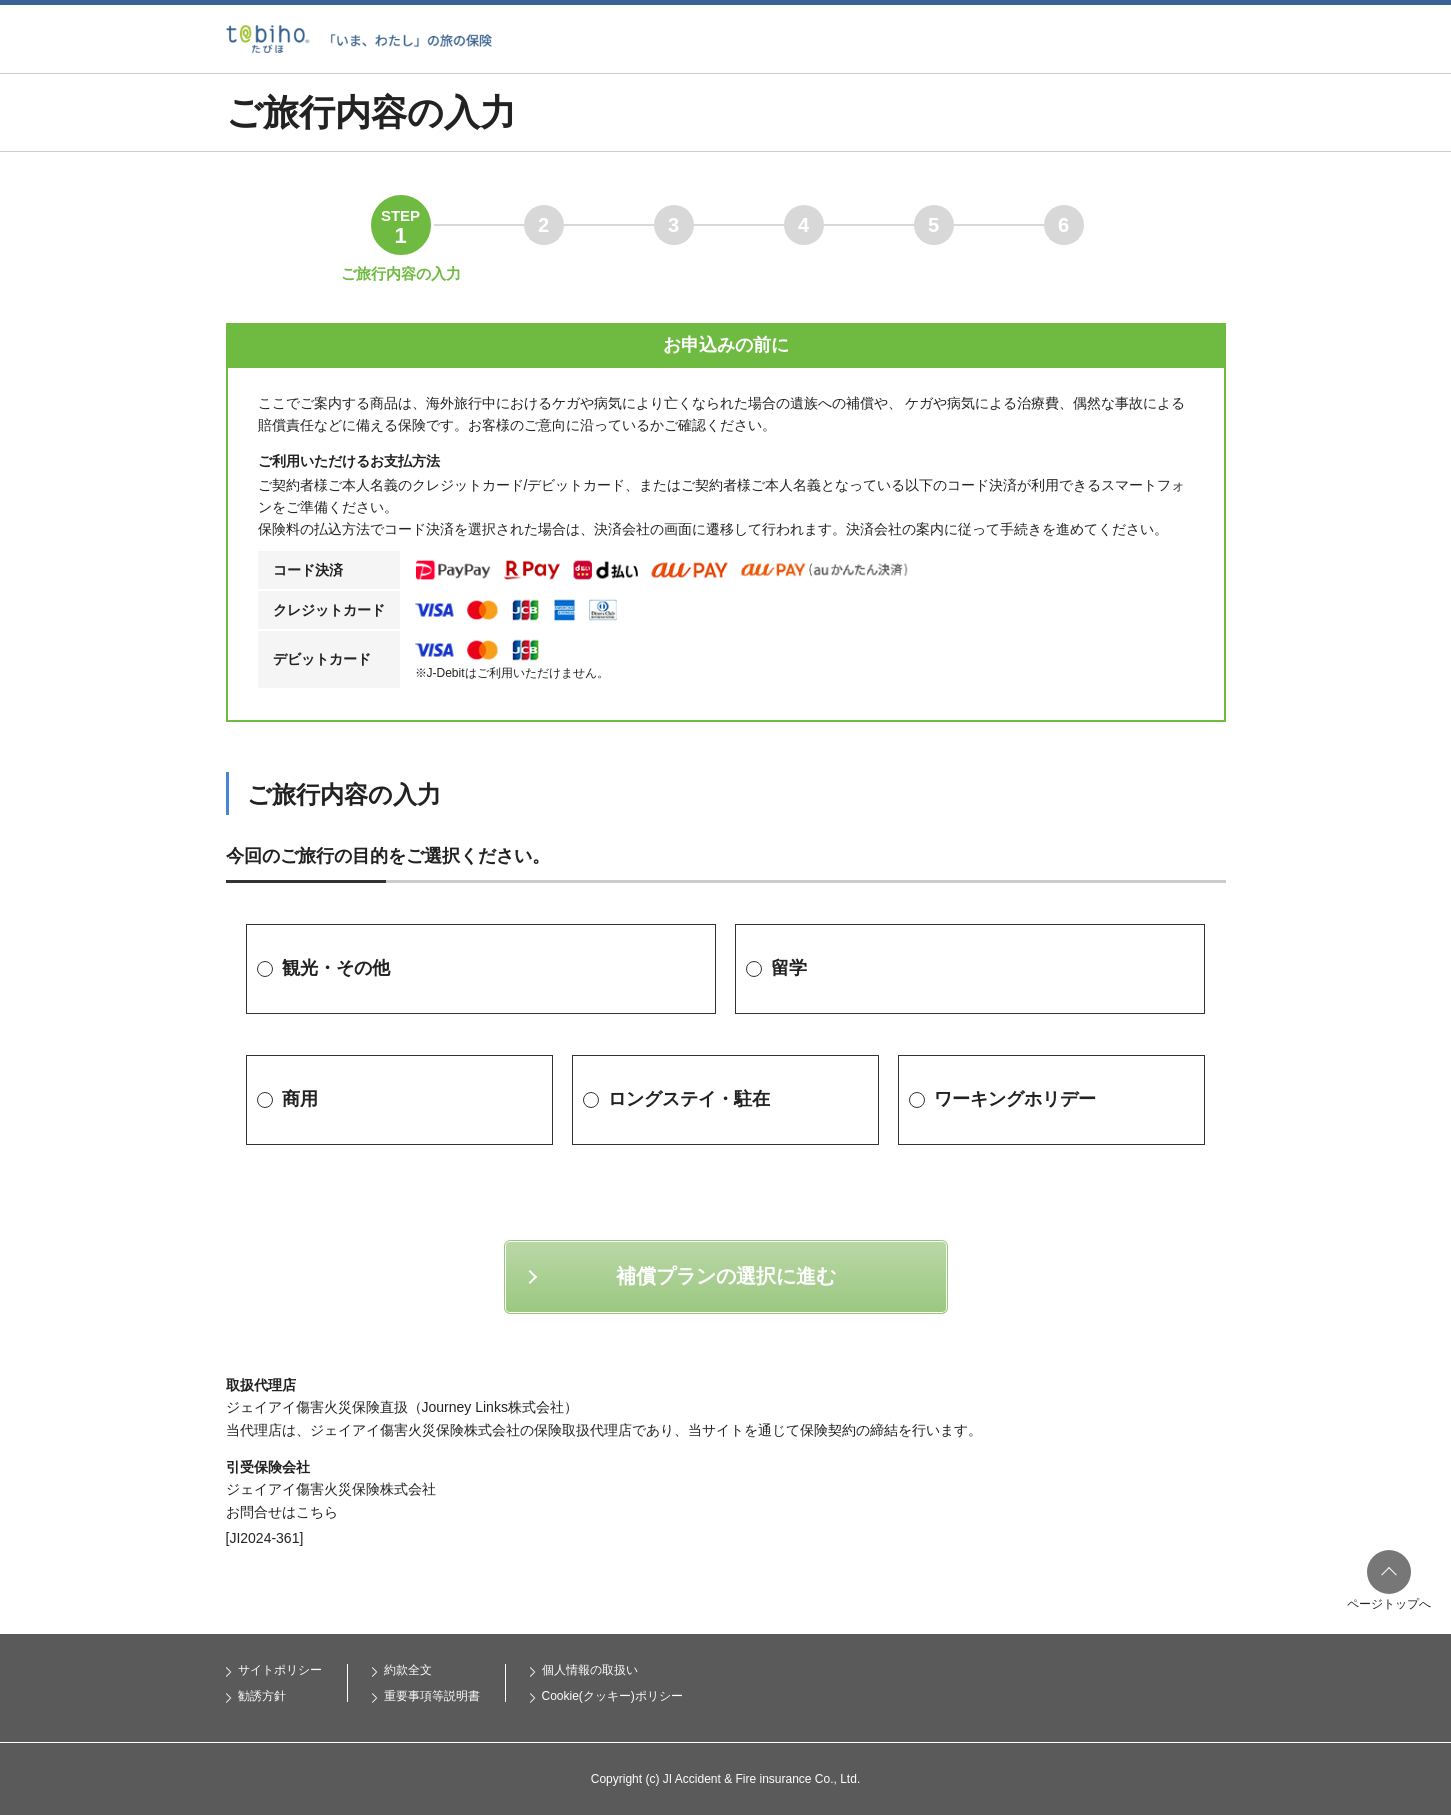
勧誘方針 (262, 1696)
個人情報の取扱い (590, 1670)
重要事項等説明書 (432, 1696)
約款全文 (408, 1670)
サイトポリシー (280, 1670)
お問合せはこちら (282, 1512)
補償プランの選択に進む (726, 1276)
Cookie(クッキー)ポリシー (612, 1696)
